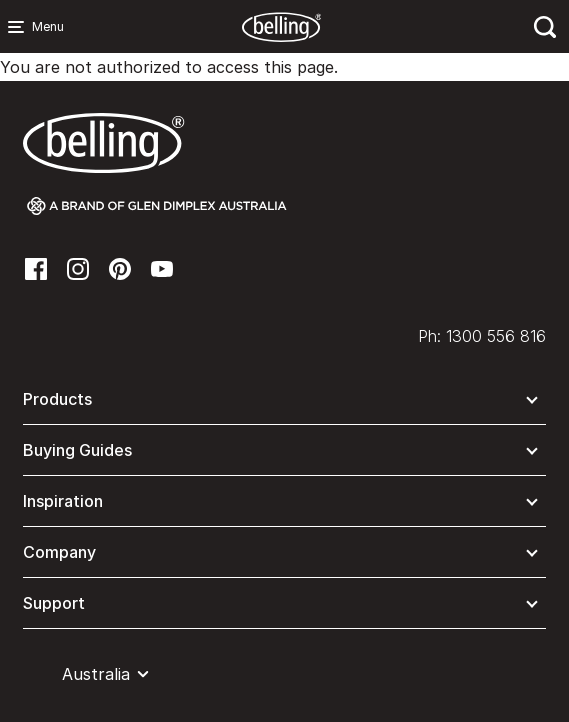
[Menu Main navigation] (20, 27)
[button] (284, 403)
